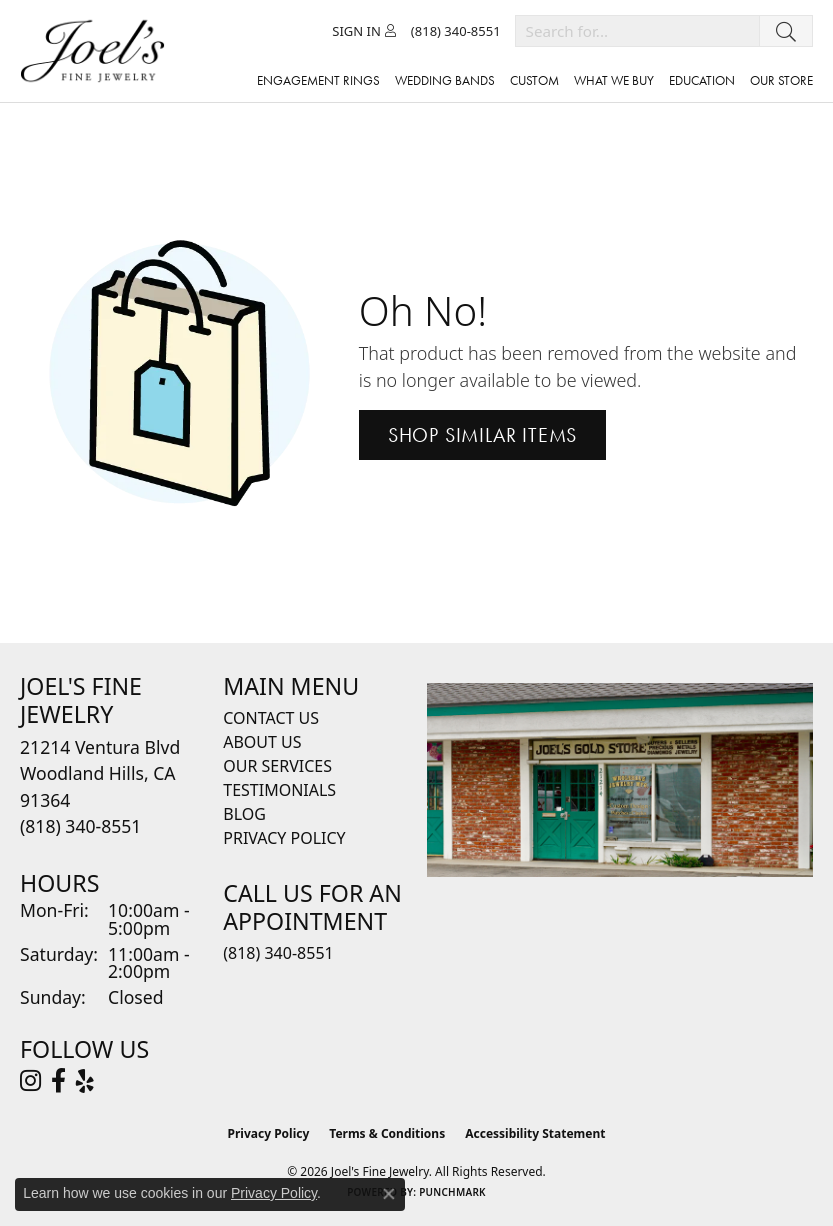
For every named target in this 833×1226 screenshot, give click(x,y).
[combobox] (637, 31)
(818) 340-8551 (278, 953)
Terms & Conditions (387, 1133)
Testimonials (279, 790)
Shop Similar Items (482, 435)
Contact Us (271, 718)
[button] (364, 31)
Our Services (277, 766)
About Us (262, 742)
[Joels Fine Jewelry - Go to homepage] (97, 51)
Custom (534, 80)
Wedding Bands (445, 80)
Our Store (781, 80)
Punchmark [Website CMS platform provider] (452, 1192)
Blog (244, 814)
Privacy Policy (284, 838)
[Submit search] (786, 31)
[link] (456, 31)
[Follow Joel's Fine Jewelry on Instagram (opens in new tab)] (30, 1081)
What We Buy (614, 80)
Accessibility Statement (535, 1133)
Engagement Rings (318, 80)
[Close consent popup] (389, 1194)
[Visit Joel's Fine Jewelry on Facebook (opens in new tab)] (58, 1081)
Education (702, 80)
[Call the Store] (80, 826)
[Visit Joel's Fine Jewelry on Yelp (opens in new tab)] (85, 1081)
